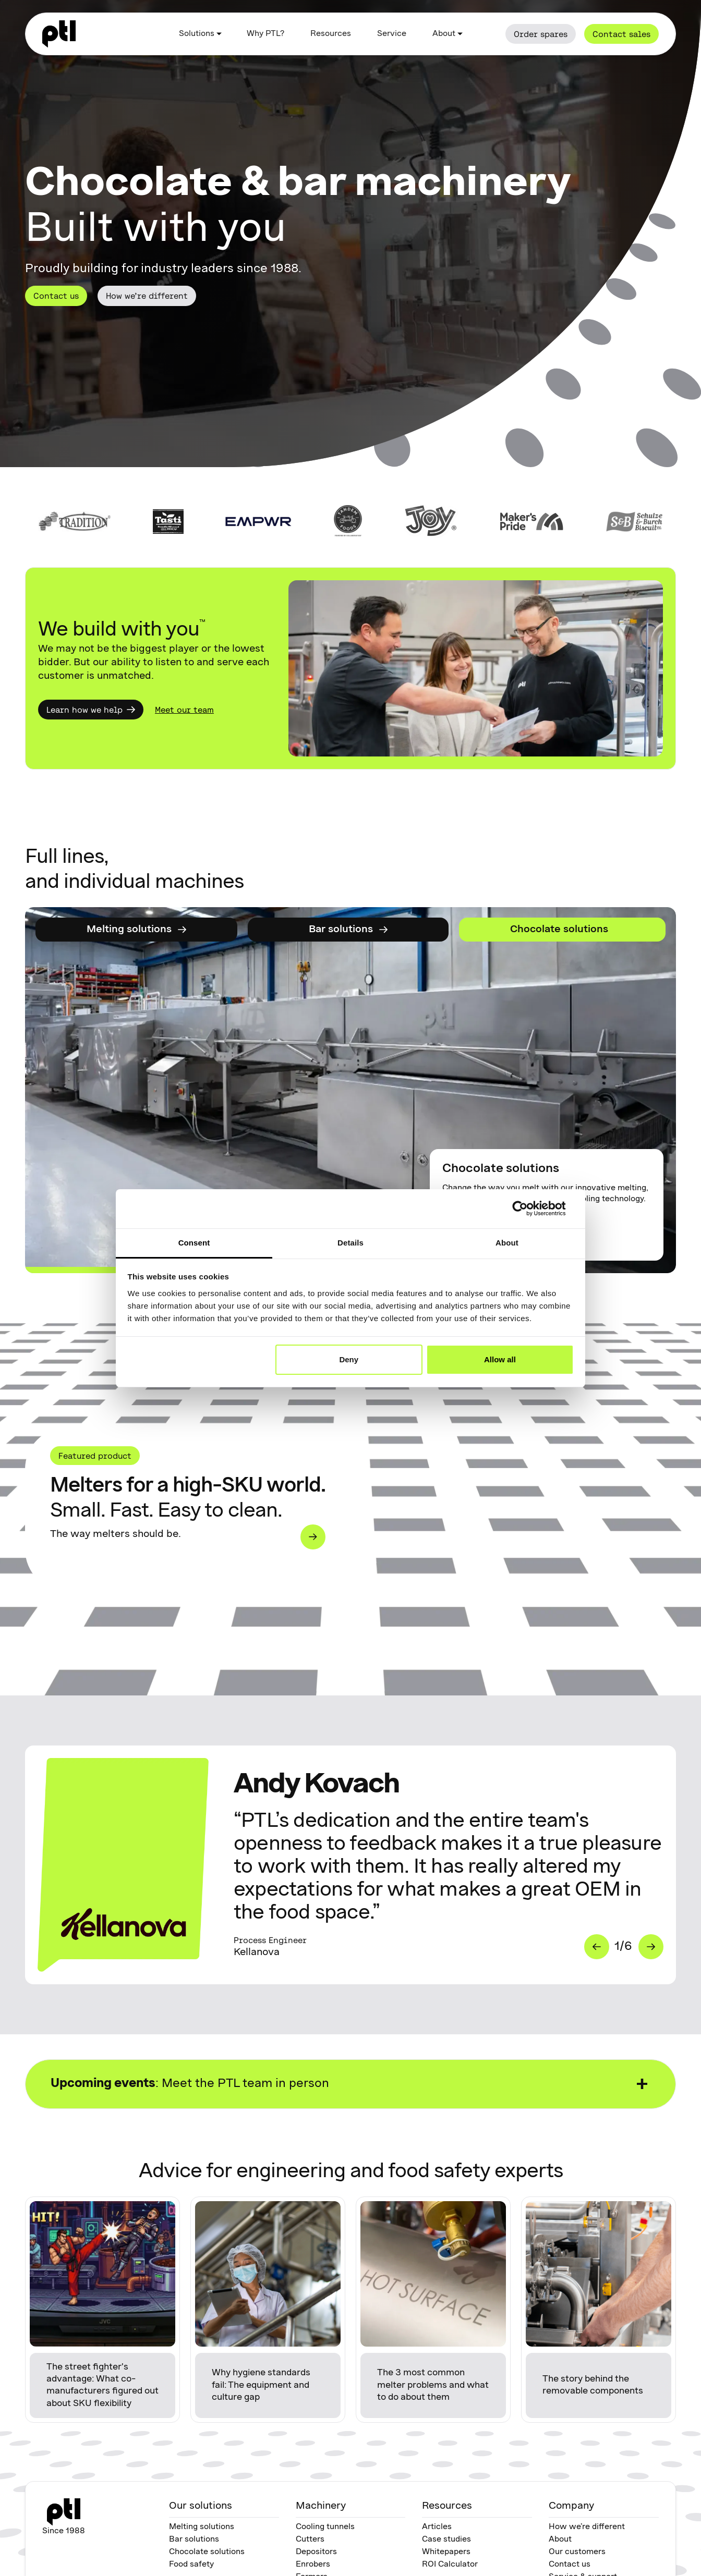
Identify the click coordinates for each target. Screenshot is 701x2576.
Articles (437, 2527)
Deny (348, 1359)
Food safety (191, 2564)
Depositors (316, 2552)
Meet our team (184, 709)
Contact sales (621, 34)
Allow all (500, 1359)
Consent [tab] (194, 1242)
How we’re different (147, 295)
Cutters (310, 2539)
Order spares (540, 34)
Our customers (577, 2552)
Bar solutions (194, 2539)
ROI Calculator (450, 2564)
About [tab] (506, 1242)
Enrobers (313, 2564)
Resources (330, 34)
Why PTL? (265, 34)
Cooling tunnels (325, 2527)
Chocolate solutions (207, 2552)
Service (391, 34)
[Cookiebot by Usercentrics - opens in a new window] (528, 1208)
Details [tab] (350, 1242)
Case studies (446, 2539)
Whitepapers (446, 2552)
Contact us (56, 295)
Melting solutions (201, 2527)
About (560, 2539)
